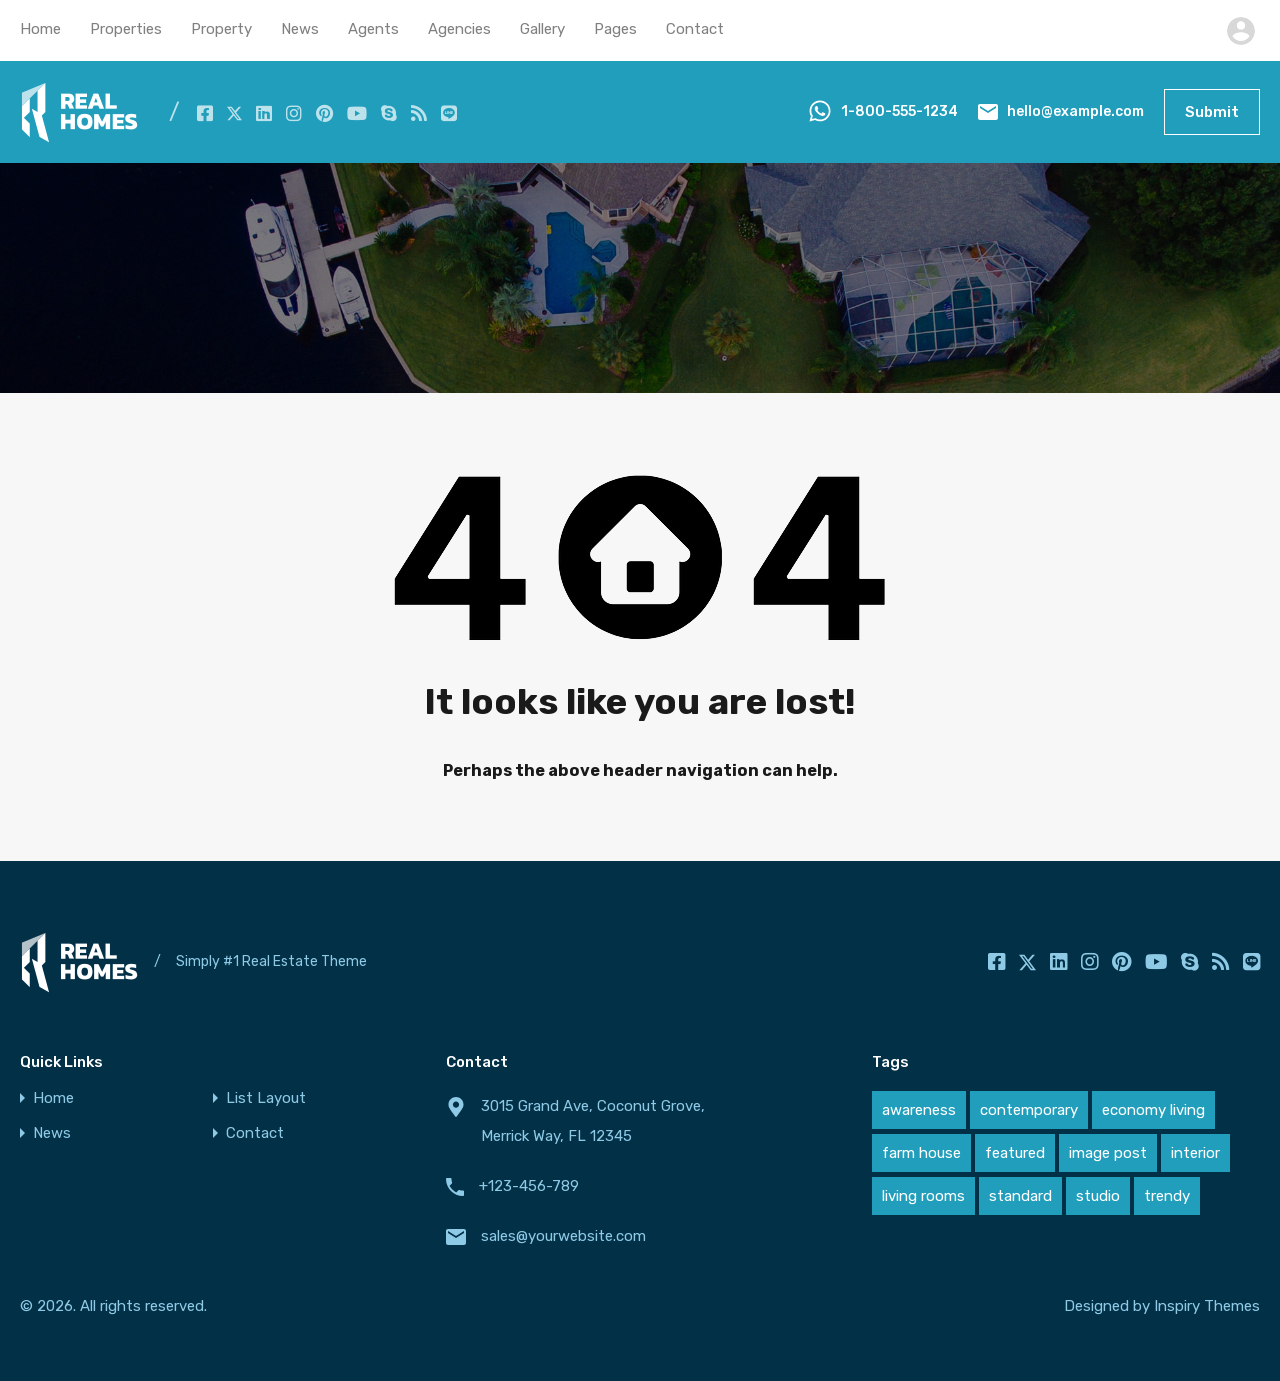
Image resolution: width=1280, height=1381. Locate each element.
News (300, 29)
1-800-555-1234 (899, 111)
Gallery (542, 29)
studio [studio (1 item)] (1098, 1196)
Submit (1212, 112)
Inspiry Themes (1207, 1306)
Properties (126, 29)
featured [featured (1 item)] (1015, 1153)
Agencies (459, 29)
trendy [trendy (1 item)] (1167, 1196)
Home (40, 29)
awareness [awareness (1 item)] (919, 1110)
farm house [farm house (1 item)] (921, 1153)
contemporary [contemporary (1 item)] (1029, 1110)
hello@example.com (1075, 111)
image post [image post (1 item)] (1108, 1153)
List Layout (266, 1098)
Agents (373, 29)
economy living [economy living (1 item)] (1153, 1110)
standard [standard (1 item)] (1020, 1196)
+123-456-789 (529, 1186)
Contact (695, 29)
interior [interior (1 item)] (1195, 1153)
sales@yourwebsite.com (563, 1236)
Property (221, 29)
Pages (615, 29)
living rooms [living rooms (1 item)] (923, 1196)
